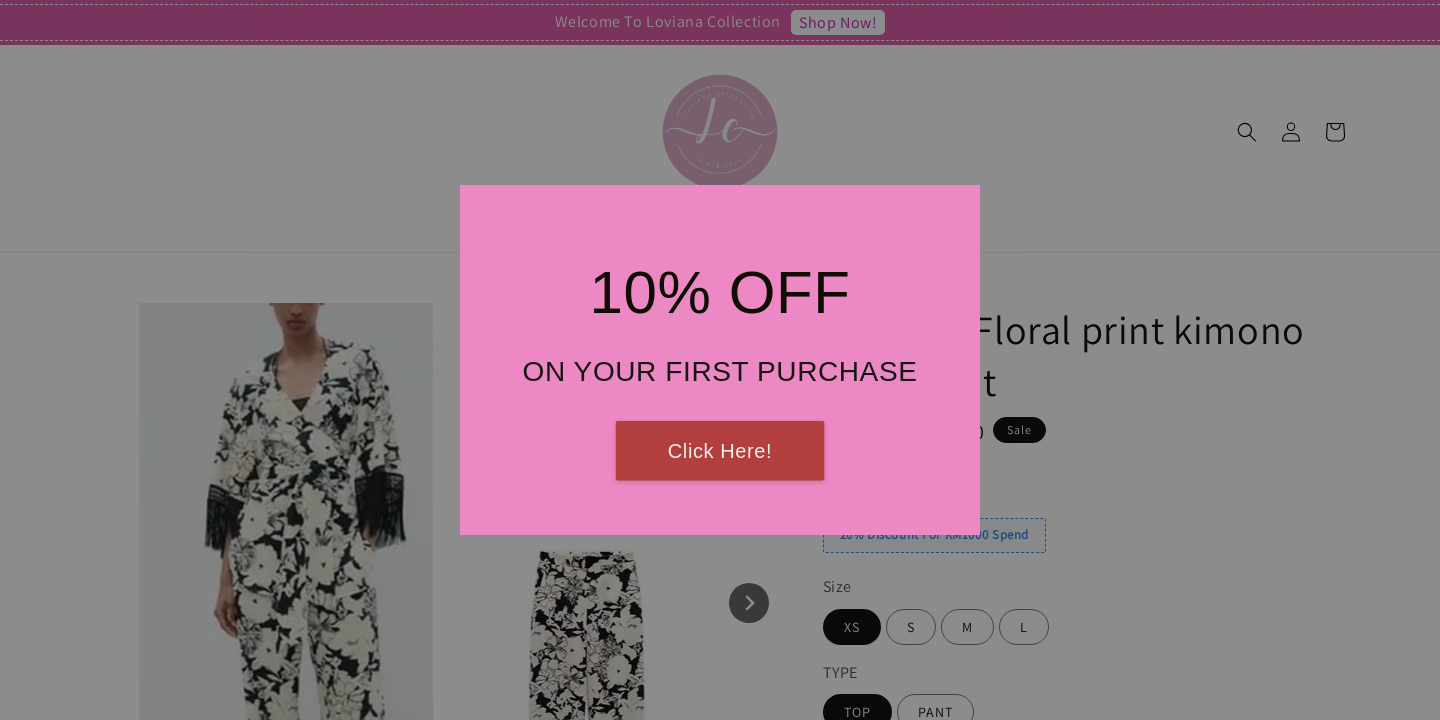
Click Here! (720, 451)
